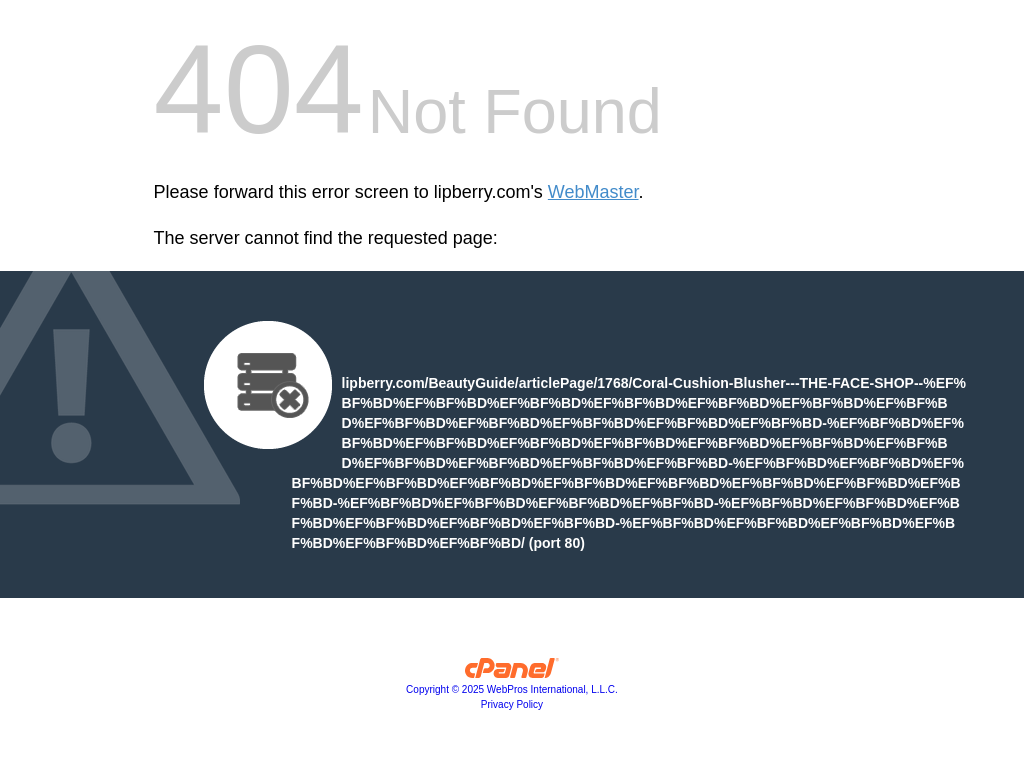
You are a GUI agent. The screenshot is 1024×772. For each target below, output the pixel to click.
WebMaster (593, 192)
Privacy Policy (512, 704)
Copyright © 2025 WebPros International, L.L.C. (512, 689)
